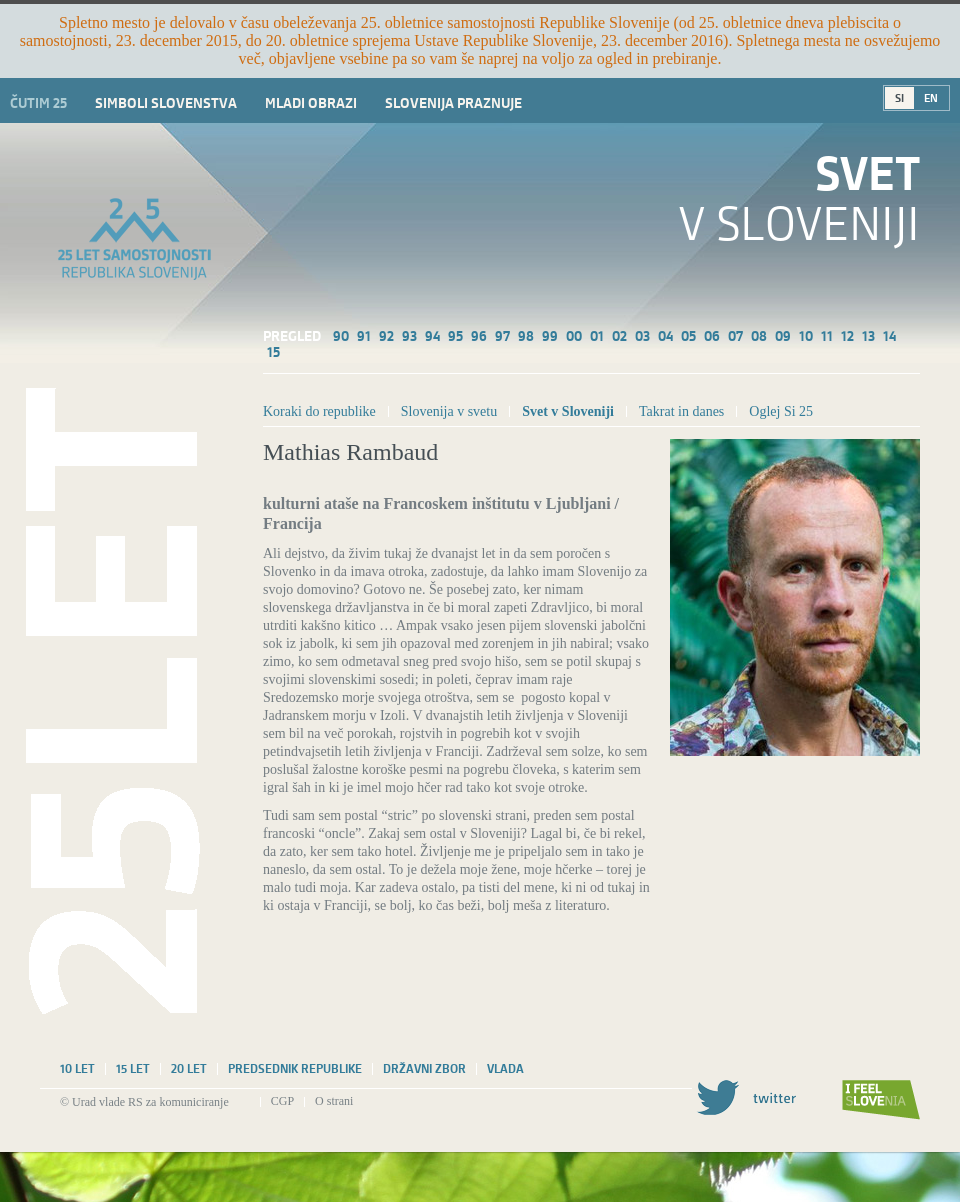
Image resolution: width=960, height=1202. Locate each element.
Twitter (746, 1097)
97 (502, 336)
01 (597, 336)
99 (550, 336)
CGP (282, 1101)
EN (931, 98)
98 (526, 336)
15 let (133, 1069)
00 (574, 336)
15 (273, 352)
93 (409, 336)
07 (735, 336)
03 (642, 336)
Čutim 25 (38, 103)
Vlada (505, 1069)
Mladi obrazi (311, 103)
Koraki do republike (319, 411)
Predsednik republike (295, 1069)
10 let (77, 1069)
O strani (334, 1101)
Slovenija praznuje (453, 103)
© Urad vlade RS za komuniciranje (144, 1102)
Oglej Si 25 (781, 411)
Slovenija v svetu (449, 411)
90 (341, 336)
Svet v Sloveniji (568, 411)
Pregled (292, 336)
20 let (189, 1069)
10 (806, 336)
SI (899, 98)
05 (688, 336)
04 (665, 336)
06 (712, 336)
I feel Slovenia (881, 1100)
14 (889, 336)
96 (479, 336)
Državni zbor (424, 1069)
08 (759, 336)
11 (827, 336)
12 (847, 336)
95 (455, 336)
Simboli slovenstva (166, 103)
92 (386, 336)
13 (868, 336)
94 (432, 336)
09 (783, 336)
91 (364, 336)
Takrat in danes (681, 411)
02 (619, 336)
